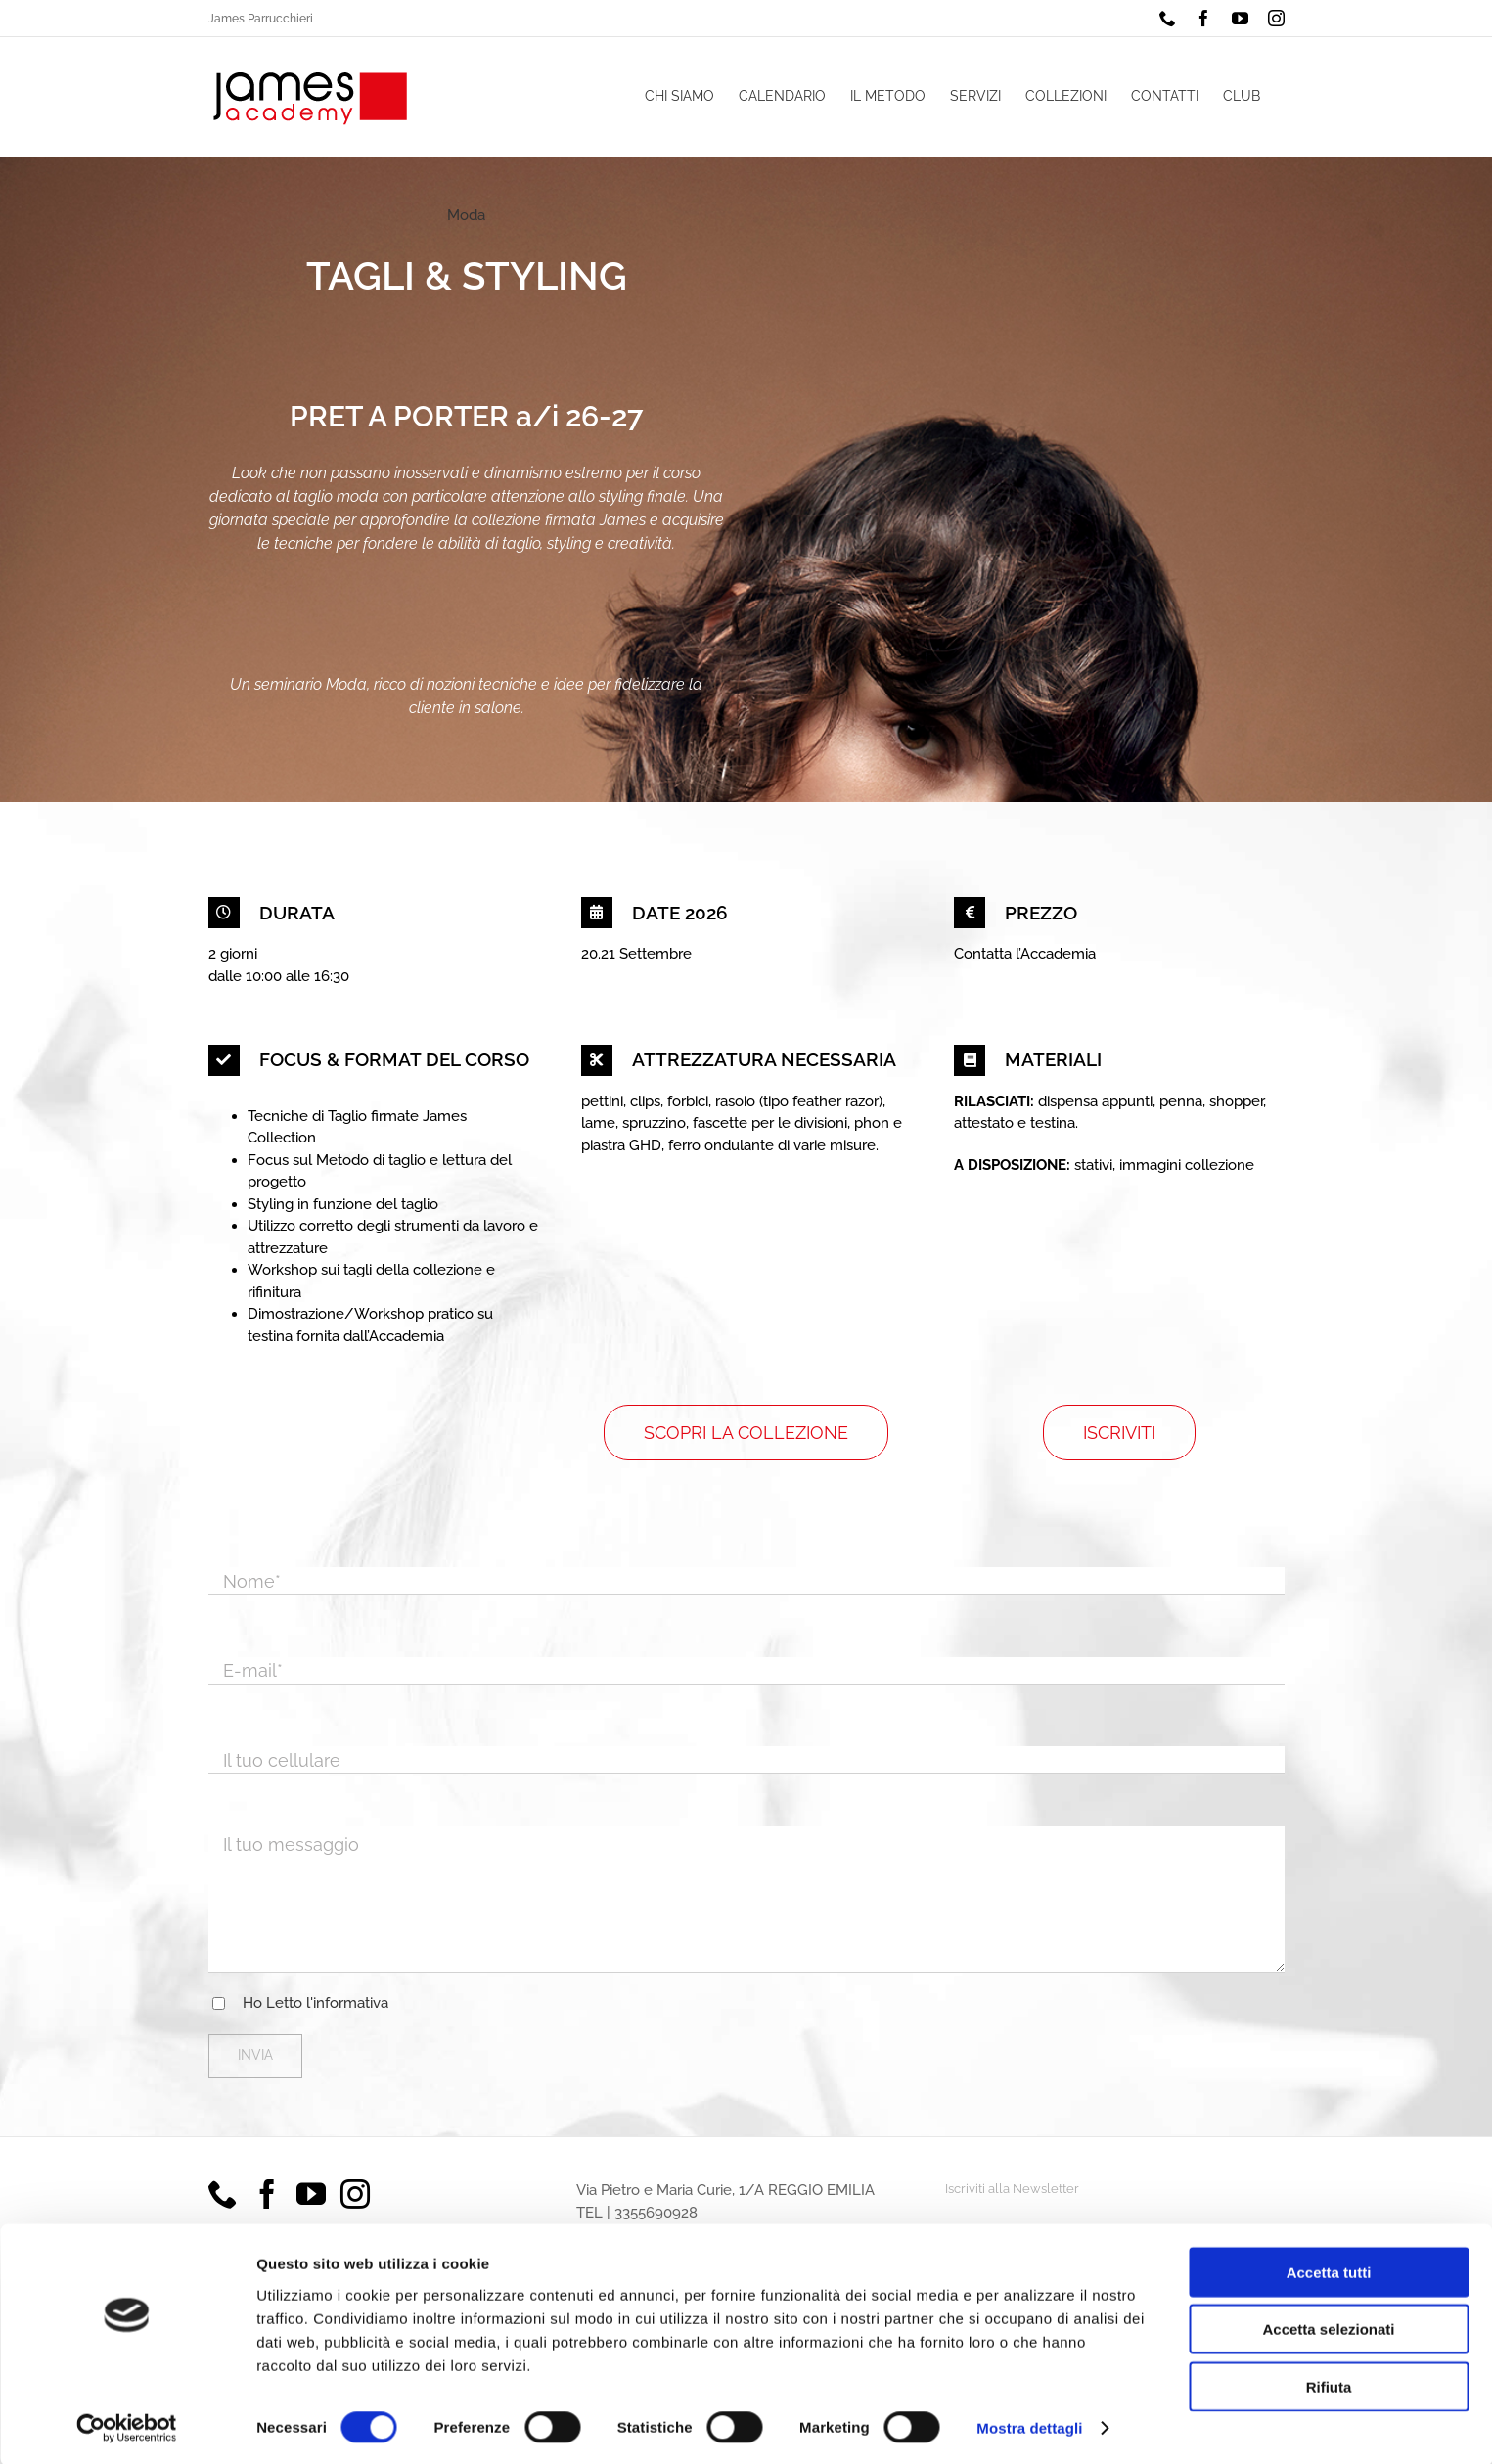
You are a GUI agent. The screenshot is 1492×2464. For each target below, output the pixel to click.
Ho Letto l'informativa (315, 2003)
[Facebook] (267, 2194)
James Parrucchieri (260, 18)
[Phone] (223, 2194)
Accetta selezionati (1328, 2326)
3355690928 (656, 2212)
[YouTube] (311, 2194)
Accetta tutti (1329, 2269)
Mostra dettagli (1029, 2425)
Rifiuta (1329, 2383)
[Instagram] (355, 2194)
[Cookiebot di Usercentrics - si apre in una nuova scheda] (126, 2426)
